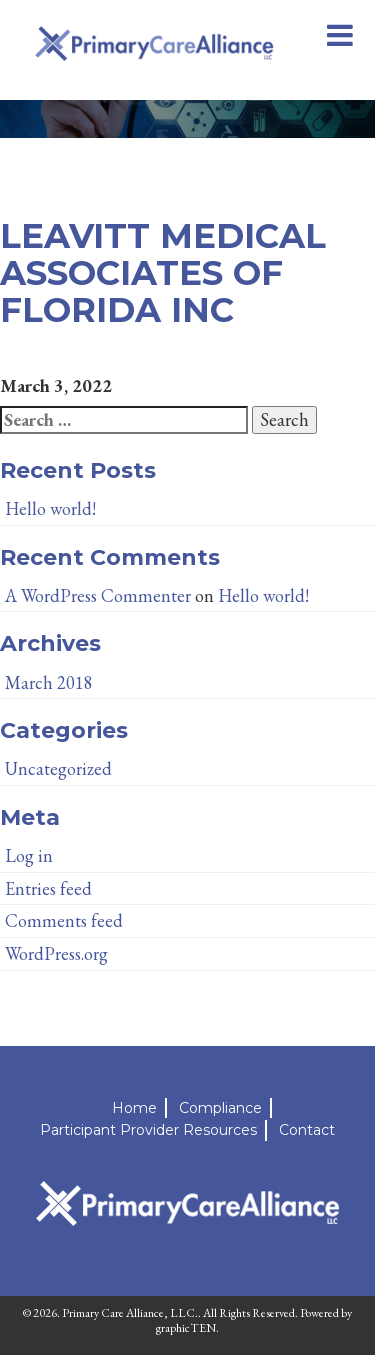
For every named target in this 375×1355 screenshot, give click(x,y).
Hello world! (50, 508)
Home (134, 1108)
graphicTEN (186, 1328)
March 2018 (49, 682)
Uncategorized (58, 768)
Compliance (220, 1108)
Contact (307, 1130)
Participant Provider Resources (148, 1130)
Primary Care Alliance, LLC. (130, 1313)
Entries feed (48, 888)
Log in (29, 855)
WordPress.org (56, 953)
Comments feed (64, 920)
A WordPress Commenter (98, 595)
